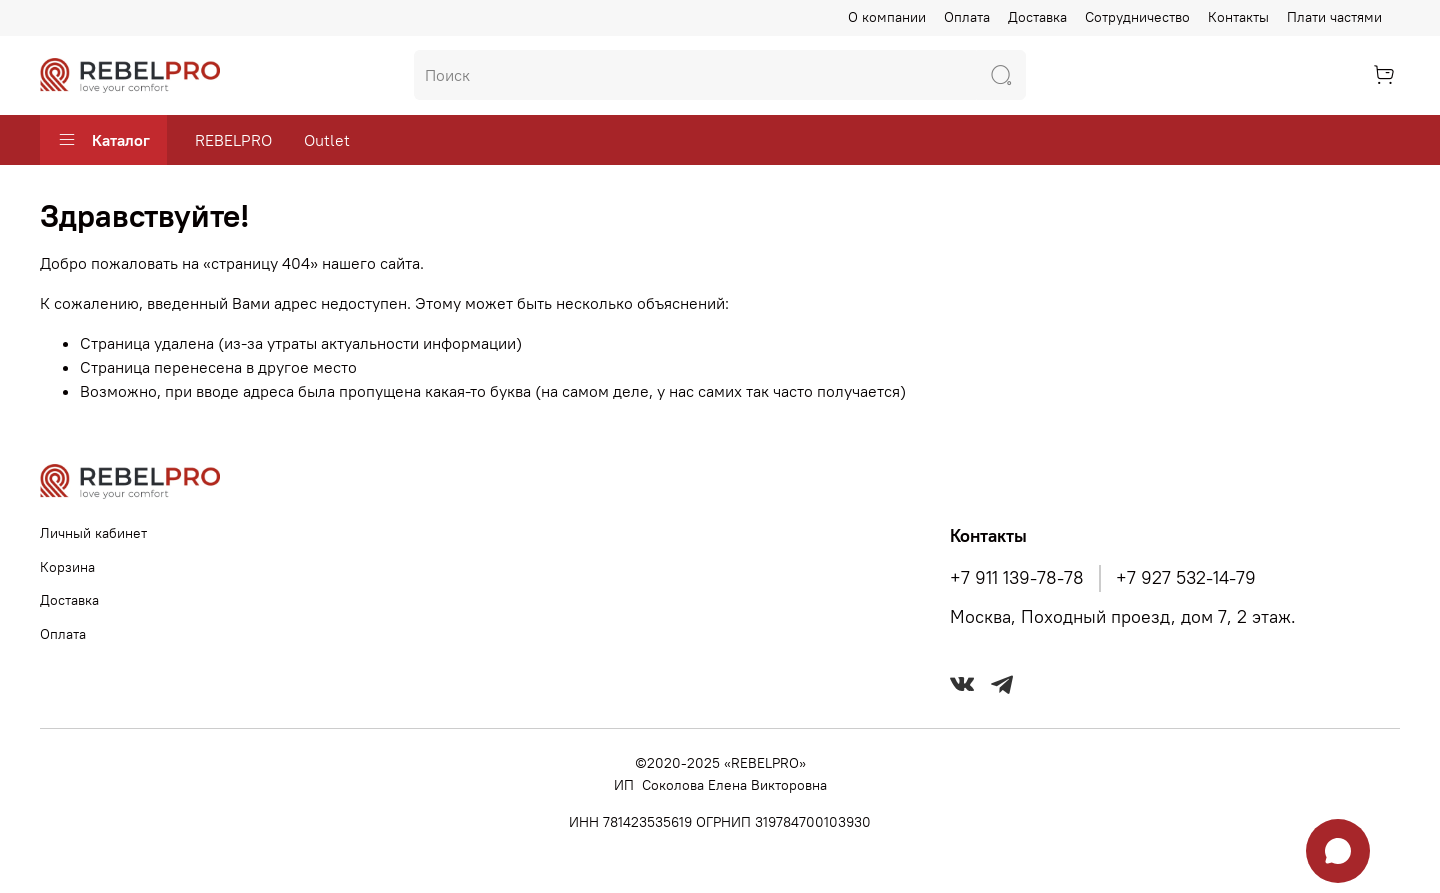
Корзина (67, 567)
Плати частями (1334, 17)
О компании (887, 17)
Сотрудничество (1137, 17)
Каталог (103, 140)
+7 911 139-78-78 (1017, 578)
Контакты (1238, 17)
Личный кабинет (93, 533)
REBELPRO (233, 140)
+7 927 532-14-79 (1186, 578)
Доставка (1037, 17)
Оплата (967, 17)
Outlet (327, 140)
